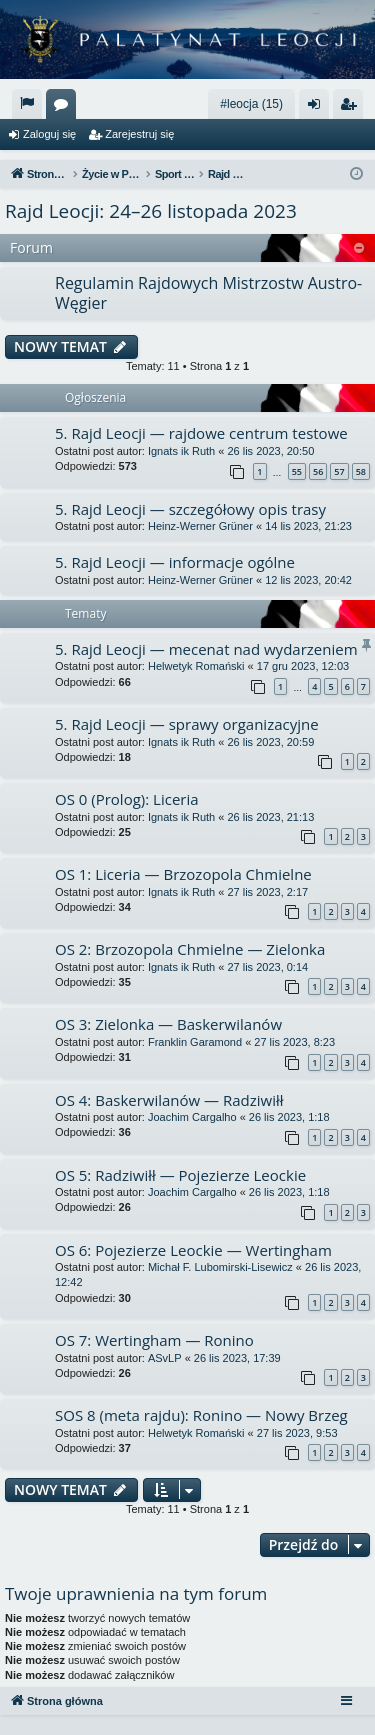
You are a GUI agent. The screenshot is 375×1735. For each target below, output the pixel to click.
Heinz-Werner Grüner (200, 526)
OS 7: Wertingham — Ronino (154, 1340)
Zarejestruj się (139, 134)
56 (318, 471)
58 (361, 471)
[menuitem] (27, 104)
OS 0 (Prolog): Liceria (127, 799)
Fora (65, 108)
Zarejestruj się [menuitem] (352, 108)
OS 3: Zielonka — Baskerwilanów (168, 1024)
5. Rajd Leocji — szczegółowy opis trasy (190, 509)
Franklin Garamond (195, 1042)
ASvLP (165, 1358)
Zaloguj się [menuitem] (318, 108)
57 (339, 471)
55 (297, 471)
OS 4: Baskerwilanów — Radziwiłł (169, 1100)
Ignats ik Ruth (181, 451)
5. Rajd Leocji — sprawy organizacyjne (187, 724)
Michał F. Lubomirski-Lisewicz (220, 1267)
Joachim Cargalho (192, 1117)
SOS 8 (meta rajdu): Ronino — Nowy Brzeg (201, 1415)
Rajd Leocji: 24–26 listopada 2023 (151, 211)
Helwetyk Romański (196, 666)
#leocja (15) (251, 104)
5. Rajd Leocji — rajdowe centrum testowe (201, 433)
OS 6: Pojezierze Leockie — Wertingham (193, 1250)
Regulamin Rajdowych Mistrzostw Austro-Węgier (208, 292)
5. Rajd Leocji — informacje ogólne (175, 562)
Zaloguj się (49, 134)
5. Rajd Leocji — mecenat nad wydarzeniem (206, 649)
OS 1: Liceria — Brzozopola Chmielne (183, 874)
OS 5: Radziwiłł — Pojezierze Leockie (180, 1175)
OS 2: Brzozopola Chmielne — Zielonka (190, 949)
